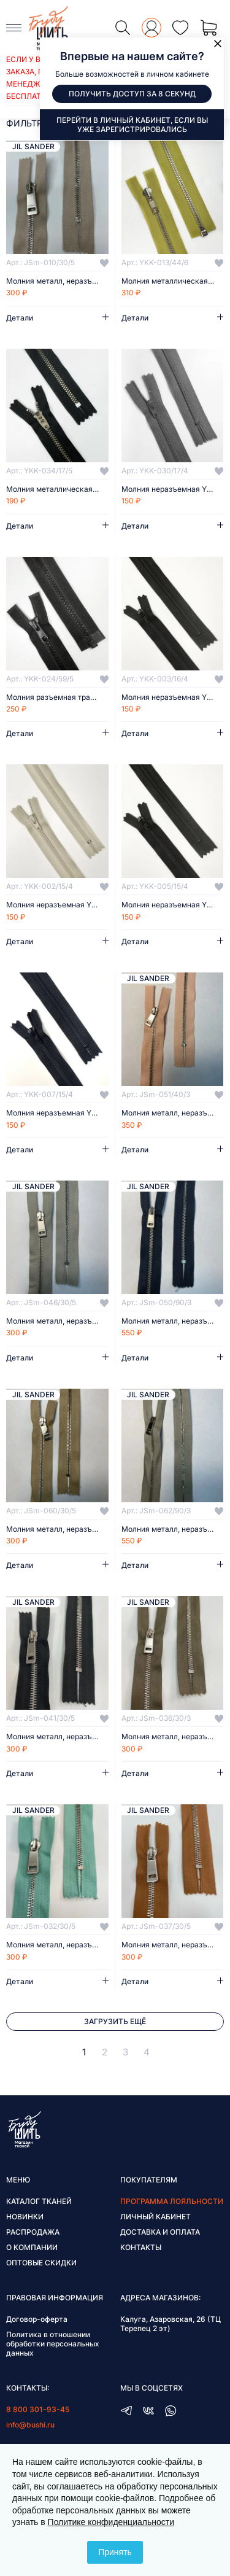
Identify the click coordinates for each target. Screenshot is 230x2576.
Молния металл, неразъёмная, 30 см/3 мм (172, 1736)
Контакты (140, 2247)
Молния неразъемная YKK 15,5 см (172, 697)
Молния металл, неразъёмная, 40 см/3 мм (172, 1113)
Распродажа (32, 2232)
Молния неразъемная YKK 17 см (172, 489)
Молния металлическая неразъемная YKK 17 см (57, 489)
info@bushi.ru (30, 2424)
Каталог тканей (39, 2201)
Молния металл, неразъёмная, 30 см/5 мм (57, 281)
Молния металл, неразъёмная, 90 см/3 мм (172, 1321)
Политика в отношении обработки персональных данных (52, 2343)
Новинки (25, 2216)
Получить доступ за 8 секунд (132, 93)
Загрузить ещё (115, 2021)
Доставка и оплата (160, 2232)
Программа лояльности (171, 2201)
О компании (32, 2247)
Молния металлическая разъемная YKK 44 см (172, 281)
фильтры (28, 123)
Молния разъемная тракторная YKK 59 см (57, 697)
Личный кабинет (155, 2216)
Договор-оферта (36, 2319)
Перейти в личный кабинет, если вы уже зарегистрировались (132, 124)
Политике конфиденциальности (111, 2522)
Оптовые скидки (41, 2262)
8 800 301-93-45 (37, 2409)
